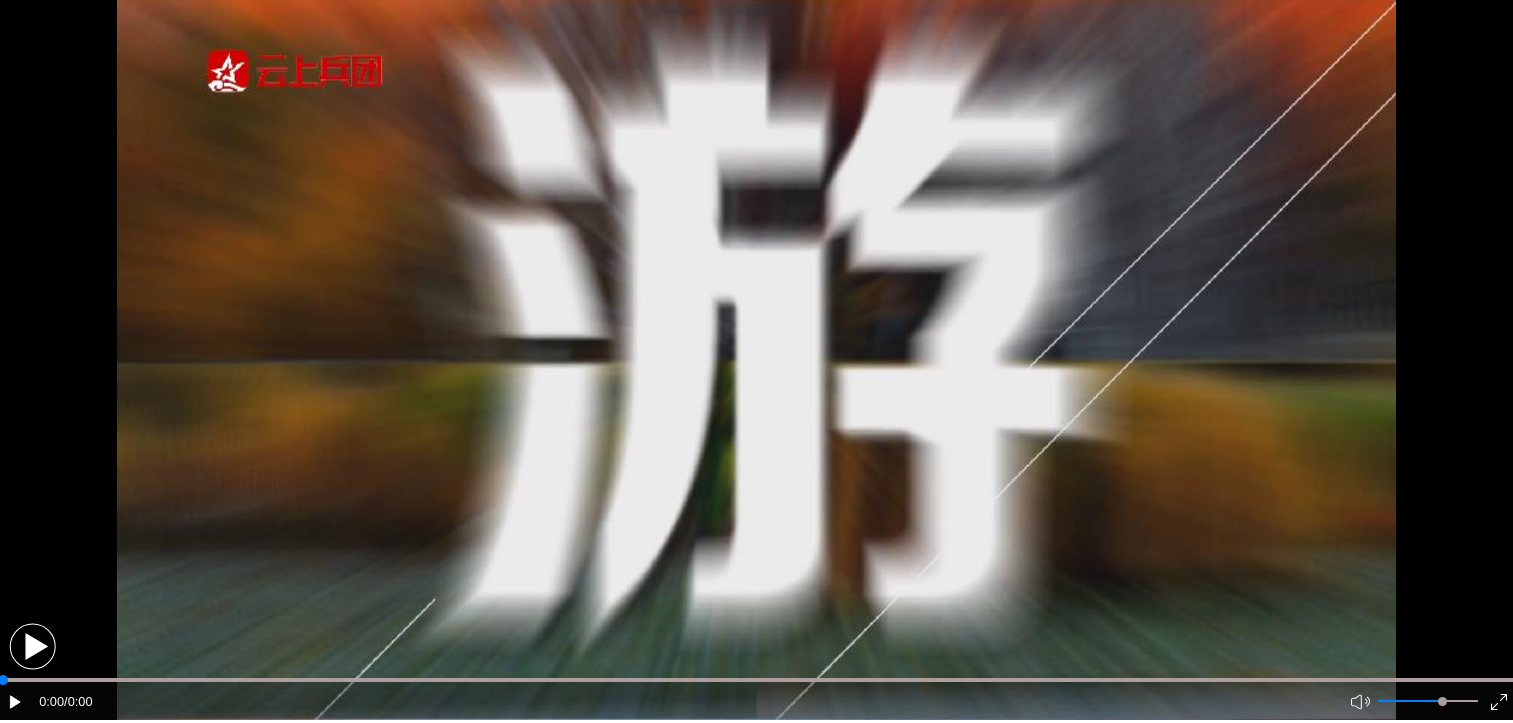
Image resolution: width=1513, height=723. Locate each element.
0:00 (51, 701)
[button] (32, 646)
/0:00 (78, 701)
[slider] (1442, 701)
